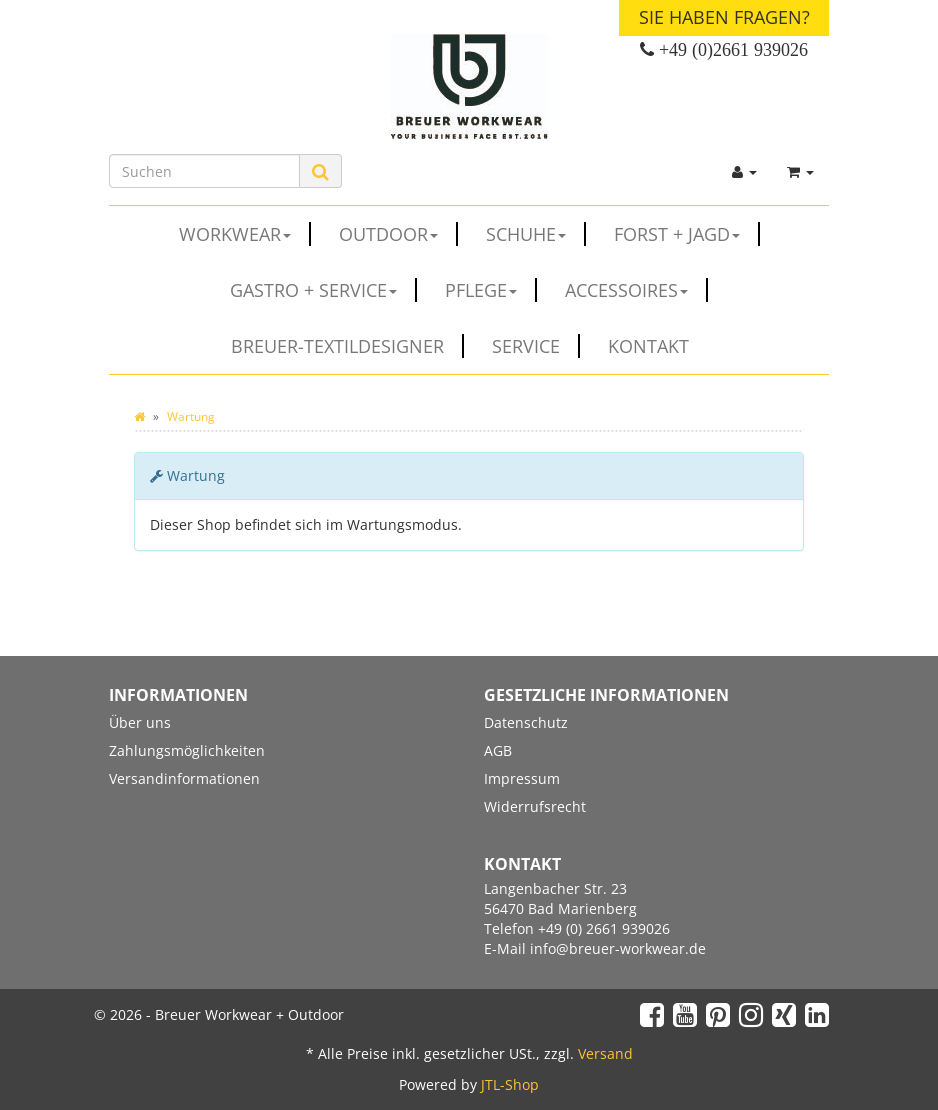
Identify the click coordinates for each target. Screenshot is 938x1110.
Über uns (140, 722)
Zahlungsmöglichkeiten (187, 750)
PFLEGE (491, 290)
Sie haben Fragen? (724, 17)
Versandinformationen (184, 778)
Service (536, 346)
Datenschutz (526, 722)
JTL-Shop (510, 1084)
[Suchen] (204, 171)
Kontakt (648, 346)
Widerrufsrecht (535, 806)
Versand (605, 1053)
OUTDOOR (398, 234)
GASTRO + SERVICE (323, 290)
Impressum (522, 778)
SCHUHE (536, 234)
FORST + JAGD (687, 234)
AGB (498, 750)
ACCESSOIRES (636, 290)
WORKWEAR (245, 234)
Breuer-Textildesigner (347, 346)
